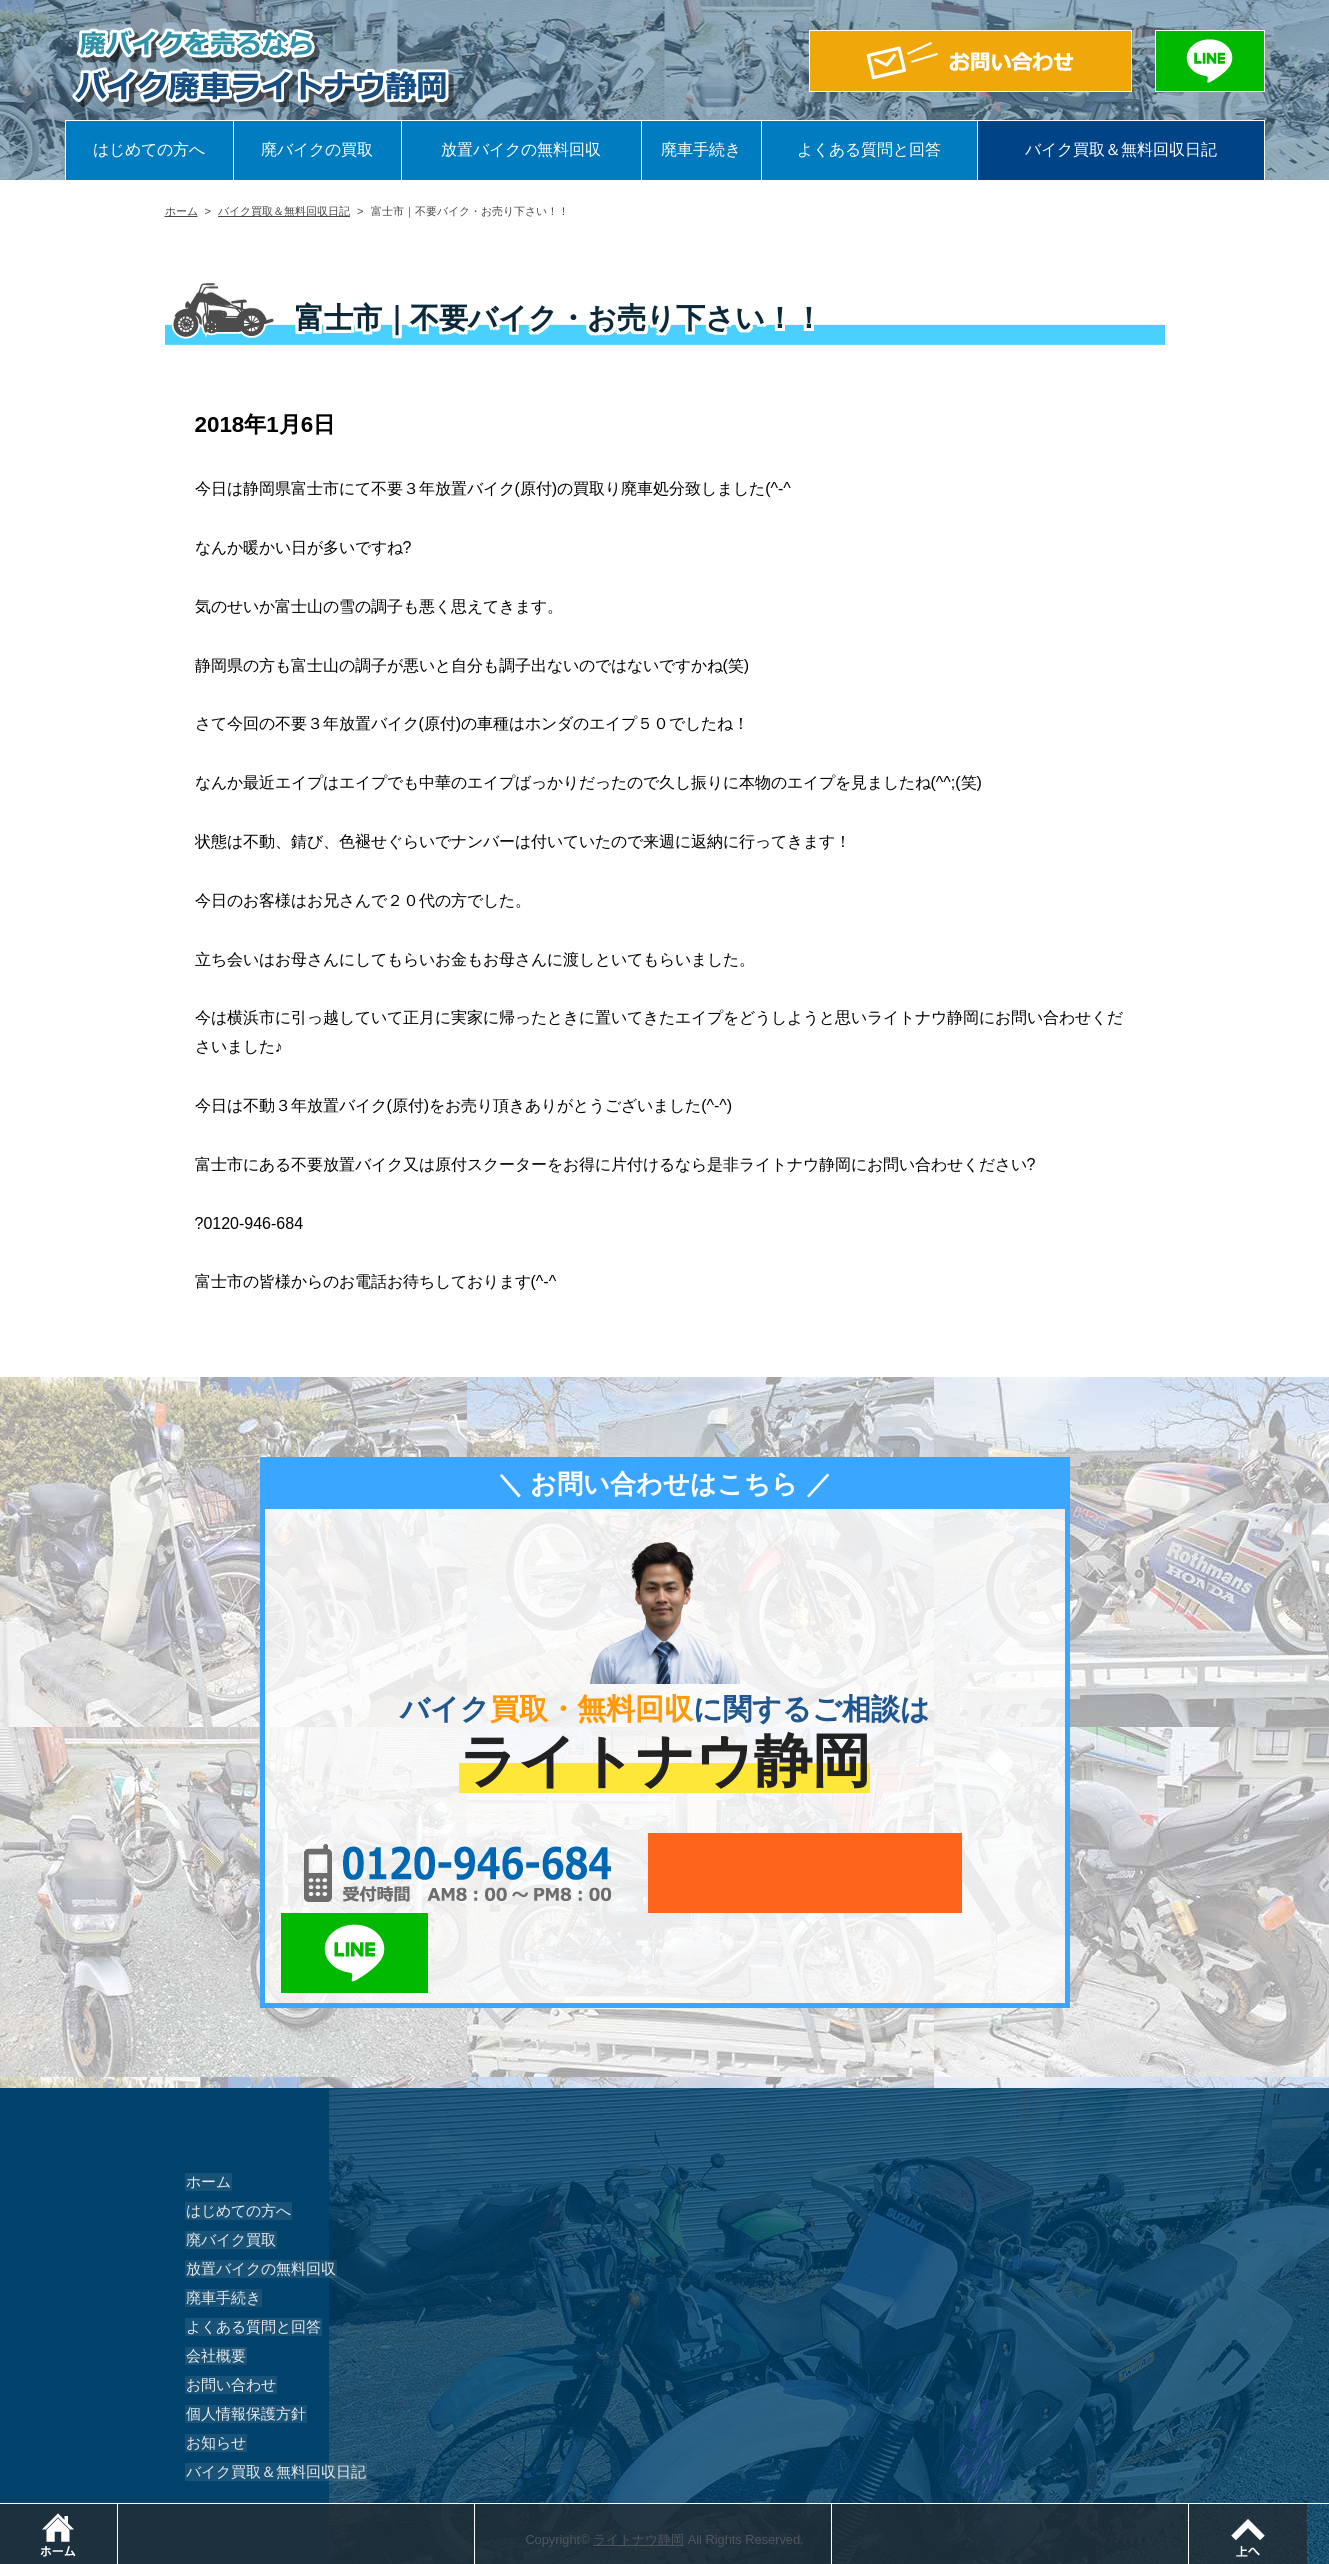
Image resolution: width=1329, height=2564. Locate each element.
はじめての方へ (149, 149)
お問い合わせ (227, 2305)
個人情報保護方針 (241, 2334)
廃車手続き (701, 149)
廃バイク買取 (227, 2160)
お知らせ (213, 2363)
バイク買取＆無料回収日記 (1121, 149)
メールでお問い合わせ (756, 1873)
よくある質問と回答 (869, 149)
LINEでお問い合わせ (987, 1873)
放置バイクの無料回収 (521, 149)
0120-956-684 (434, 1873)
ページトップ (1328, 2513)
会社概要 (213, 2276)
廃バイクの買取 (317, 149)
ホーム (181, 211)
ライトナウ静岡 (638, 2459)
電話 (477, 2513)
